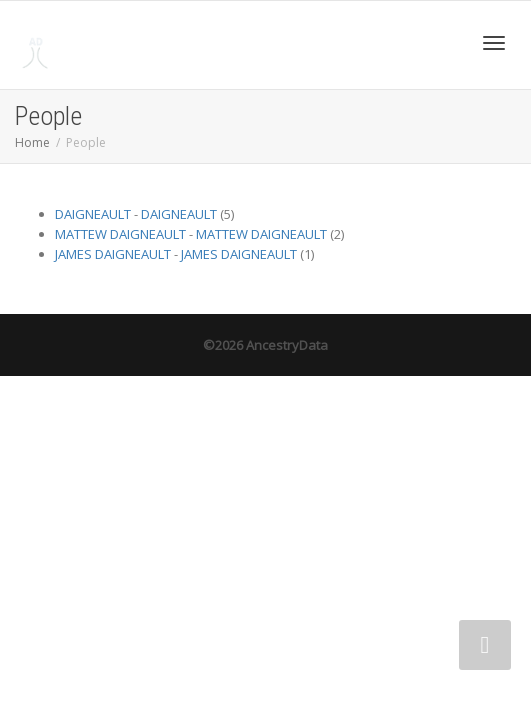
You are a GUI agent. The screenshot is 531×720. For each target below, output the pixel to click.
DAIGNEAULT (93, 214)
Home (32, 142)
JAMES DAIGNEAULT (113, 254)
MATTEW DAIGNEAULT (120, 234)
